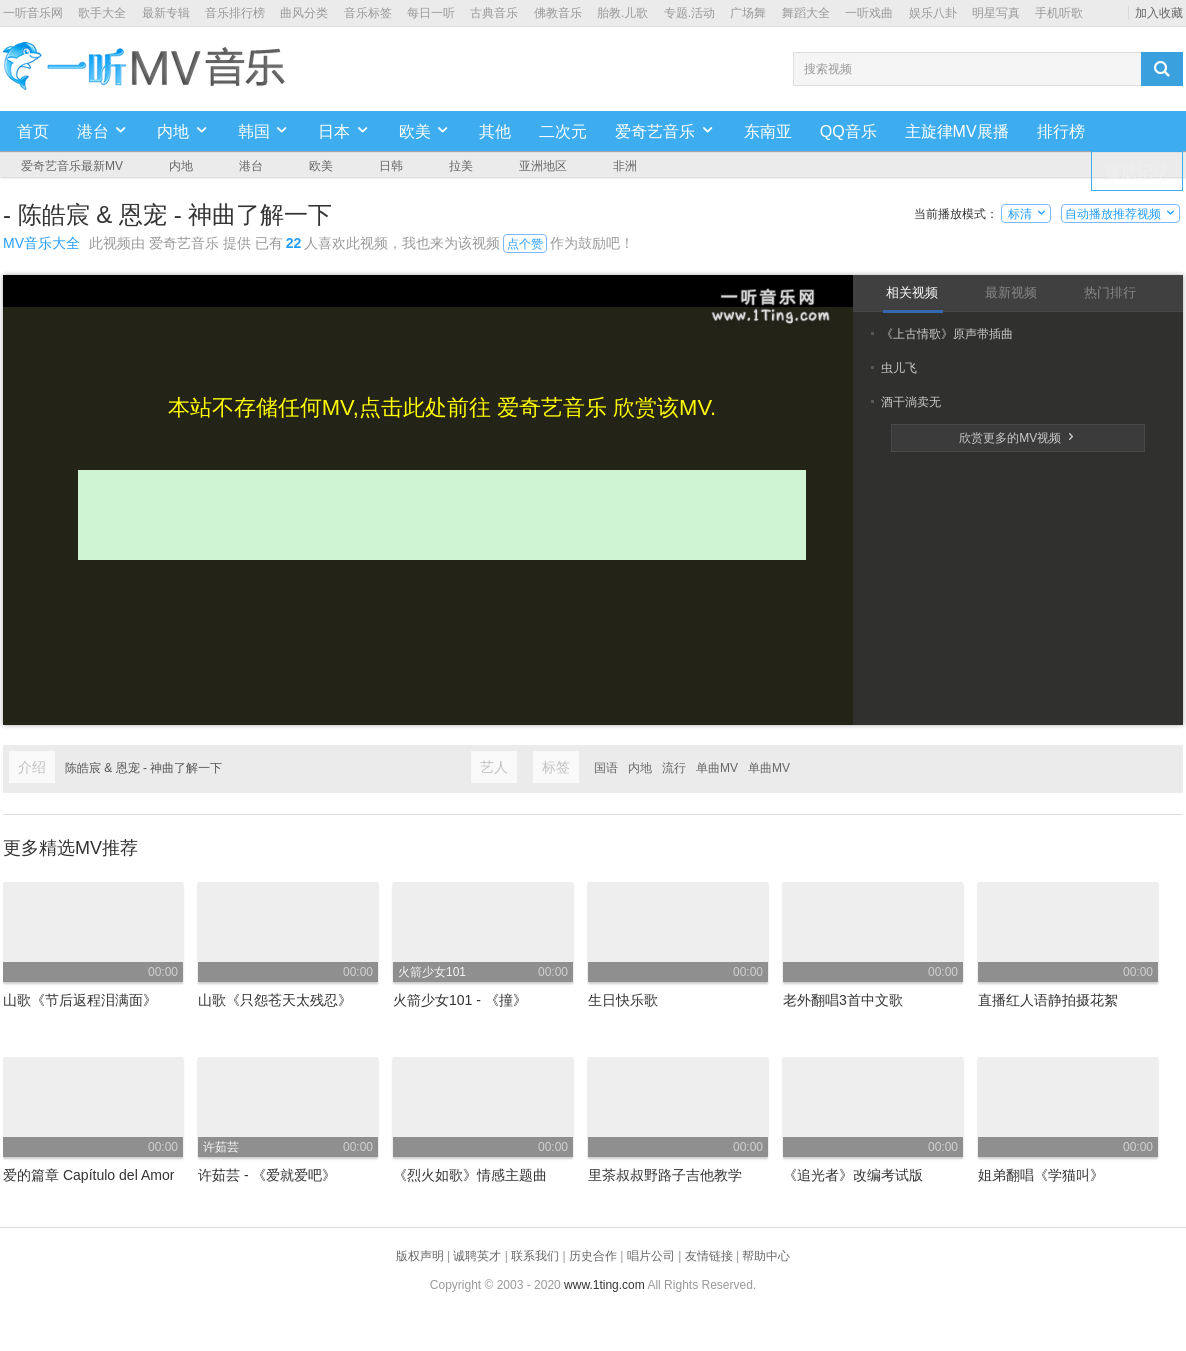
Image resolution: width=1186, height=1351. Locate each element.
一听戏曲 (869, 13)
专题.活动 (689, 13)
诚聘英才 (477, 1256)
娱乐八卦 (933, 13)
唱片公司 (651, 1256)
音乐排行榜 (235, 13)
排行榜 (1061, 131)
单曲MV (717, 768)
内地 (640, 768)
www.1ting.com (604, 1285)
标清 (1026, 214)
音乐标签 (368, 13)
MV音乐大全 (41, 243)
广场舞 (748, 13)
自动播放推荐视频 (1120, 214)
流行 (674, 768)
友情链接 (709, 1256)
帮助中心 (766, 1256)
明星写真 (996, 13)
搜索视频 (828, 69)
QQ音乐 (848, 131)
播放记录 (1137, 171)
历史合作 (593, 1256)
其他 (495, 131)
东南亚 (768, 131)
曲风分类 (304, 13)
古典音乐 (494, 13)
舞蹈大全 (806, 13)
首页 (33, 131)
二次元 (563, 131)
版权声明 (420, 1256)
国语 (606, 768)
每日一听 (431, 13)
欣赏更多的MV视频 (1017, 438)
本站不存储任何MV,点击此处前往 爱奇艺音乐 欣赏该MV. (442, 407)
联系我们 (535, 1256)
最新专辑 (166, 13)
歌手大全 (102, 13)
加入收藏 (1159, 13)
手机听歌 (1059, 13)
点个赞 (525, 244)
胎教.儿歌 (622, 13)
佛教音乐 (558, 13)
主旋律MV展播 (957, 131)
